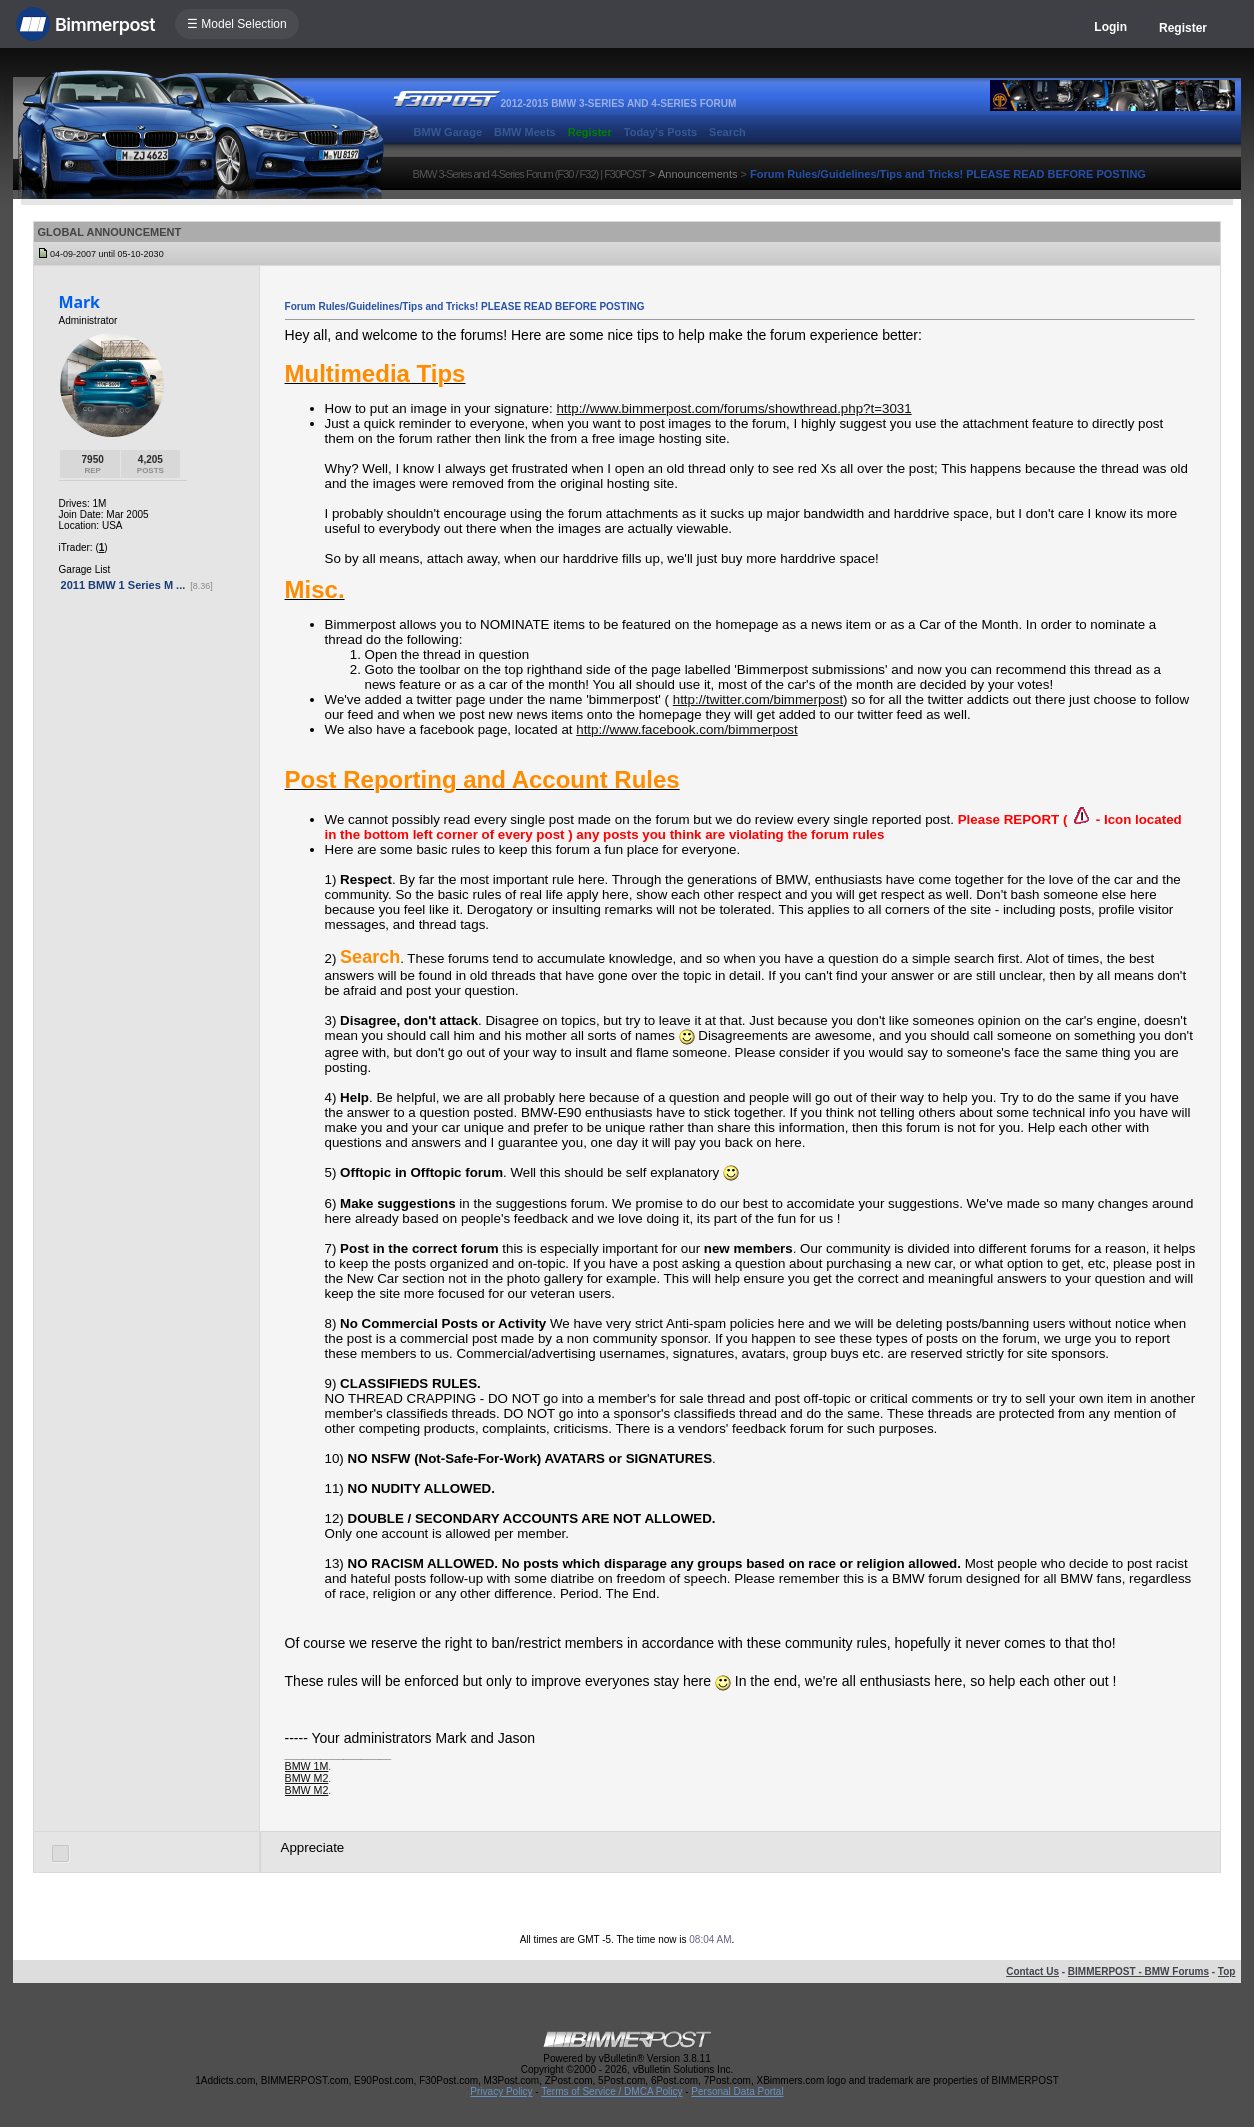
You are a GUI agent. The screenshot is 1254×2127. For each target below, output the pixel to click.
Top (1227, 1971)
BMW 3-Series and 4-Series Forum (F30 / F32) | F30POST (530, 174)
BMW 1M (307, 1766)
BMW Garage (448, 132)
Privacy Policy (501, 2091)
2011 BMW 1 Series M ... (123, 585)
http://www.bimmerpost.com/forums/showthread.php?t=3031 (733, 408)
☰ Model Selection (237, 24)
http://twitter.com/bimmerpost (758, 699)
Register (1183, 28)
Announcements (698, 174)
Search (727, 132)
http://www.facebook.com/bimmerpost (686, 729)
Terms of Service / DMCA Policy (611, 2091)
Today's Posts (660, 132)
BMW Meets (525, 132)
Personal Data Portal (737, 2091)
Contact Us (1032, 1971)
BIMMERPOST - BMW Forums (1138, 1971)
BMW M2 (307, 1778)
